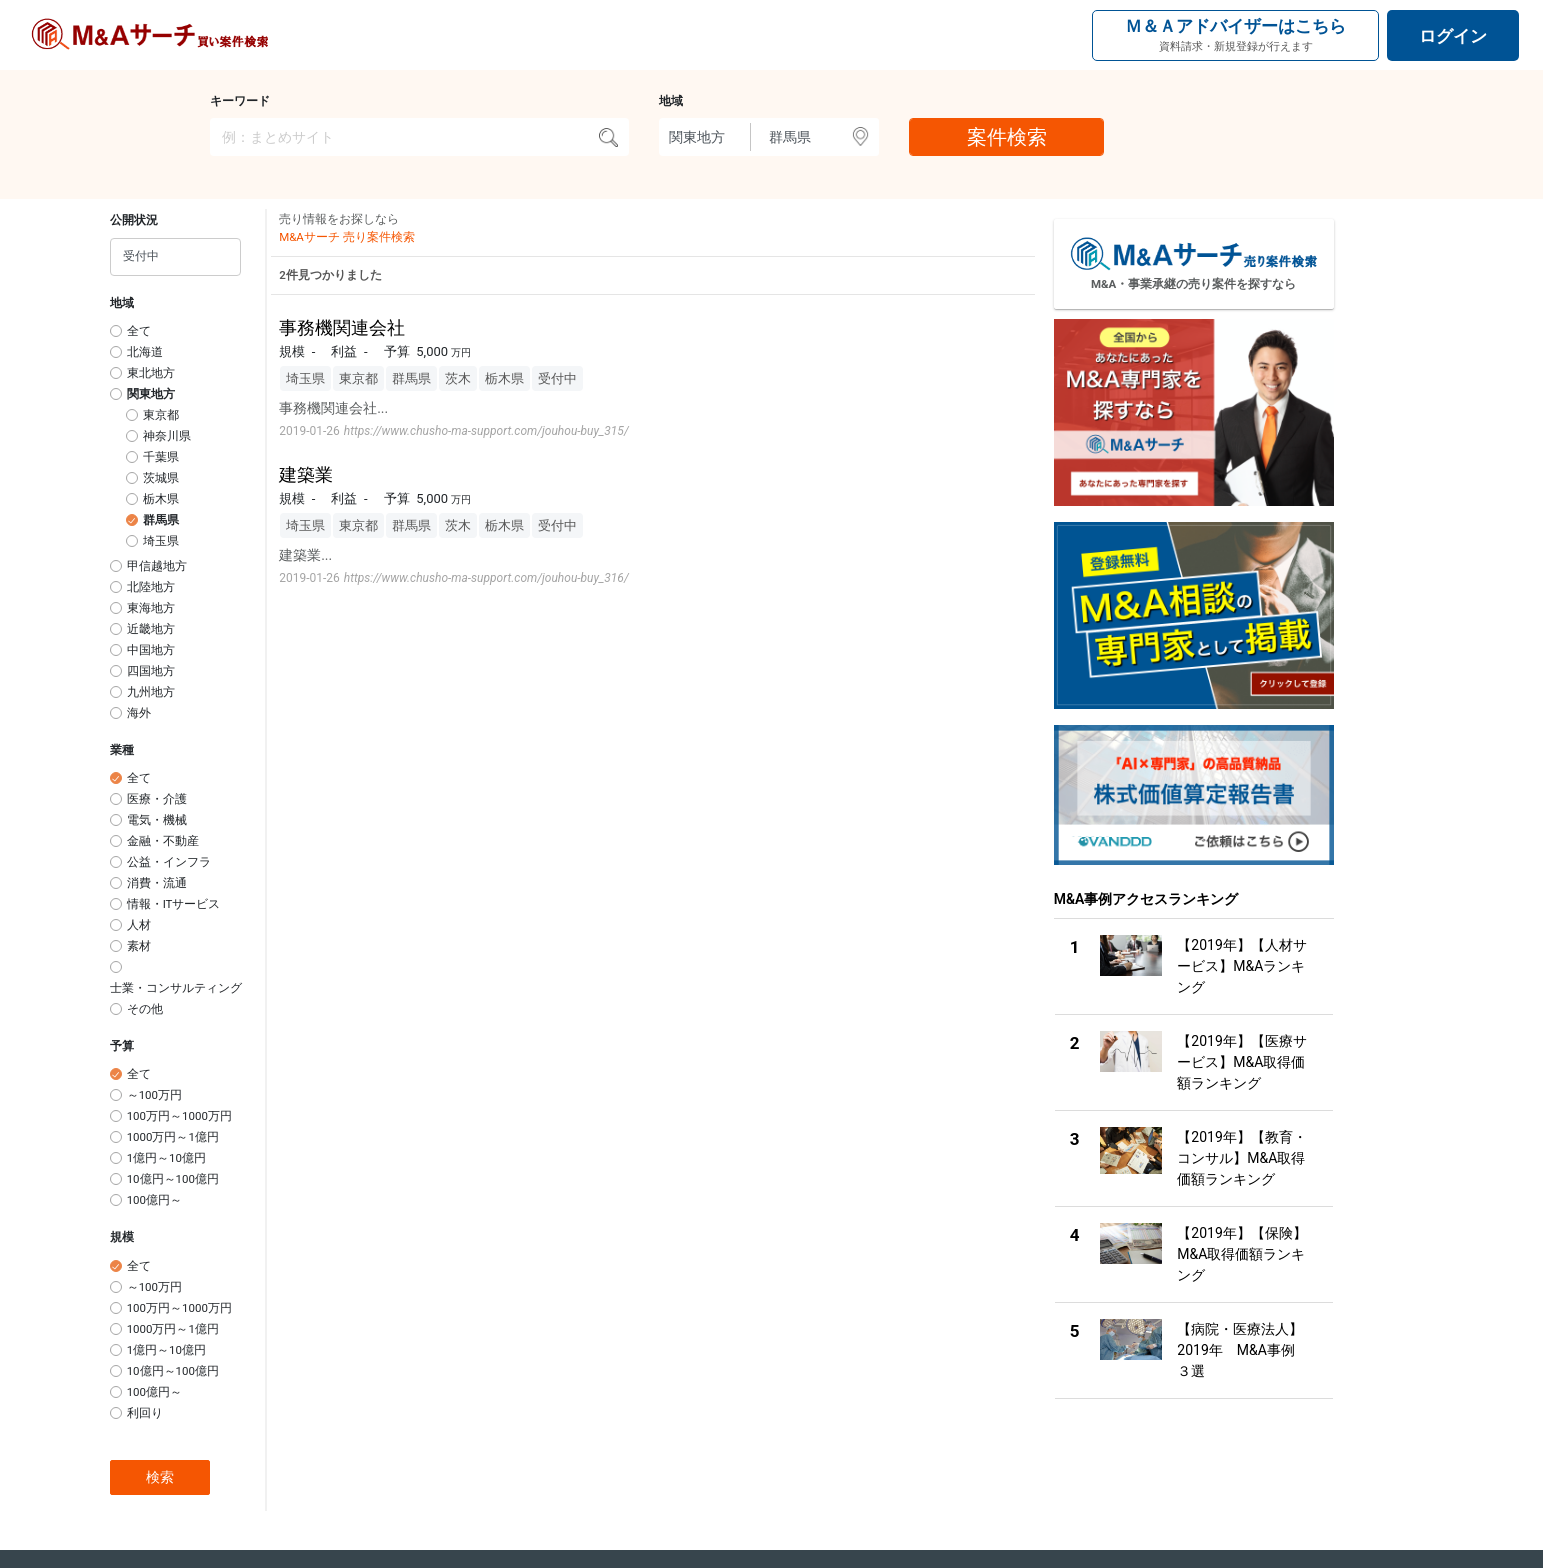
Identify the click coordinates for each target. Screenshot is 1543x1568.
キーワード (240, 101)
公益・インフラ (169, 862)
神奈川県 (167, 436)
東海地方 (151, 608)
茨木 (458, 378)
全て (139, 331)
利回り (145, 1413)
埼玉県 (161, 541)
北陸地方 (151, 587)
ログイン (1453, 36)
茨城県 (161, 478)
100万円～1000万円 (179, 1116)
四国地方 (151, 671)
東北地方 (151, 373)
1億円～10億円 (166, 1158)
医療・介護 (157, 799)
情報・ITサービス (174, 904)
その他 (145, 1009)
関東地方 (151, 394)
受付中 (557, 378)
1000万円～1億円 (173, 1137)
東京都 (161, 415)
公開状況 (134, 220)
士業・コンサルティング (176, 988)
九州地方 (151, 692)
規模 (122, 1237)
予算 (122, 1046)
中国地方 (151, 650)
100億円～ (154, 1200)
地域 (671, 101)
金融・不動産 (163, 841)
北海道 (145, 352)
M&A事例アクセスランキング (1146, 899)
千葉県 (161, 457)
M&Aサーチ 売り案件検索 (347, 237)
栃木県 (161, 499)
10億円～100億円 (173, 1179)
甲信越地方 (157, 566)
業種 (122, 750)
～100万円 (154, 1095)
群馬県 (161, 520)
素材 (139, 946)
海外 (139, 713)
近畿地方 (151, 629)
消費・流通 (157, 883)
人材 (139, 925)
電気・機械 (157, 820)
